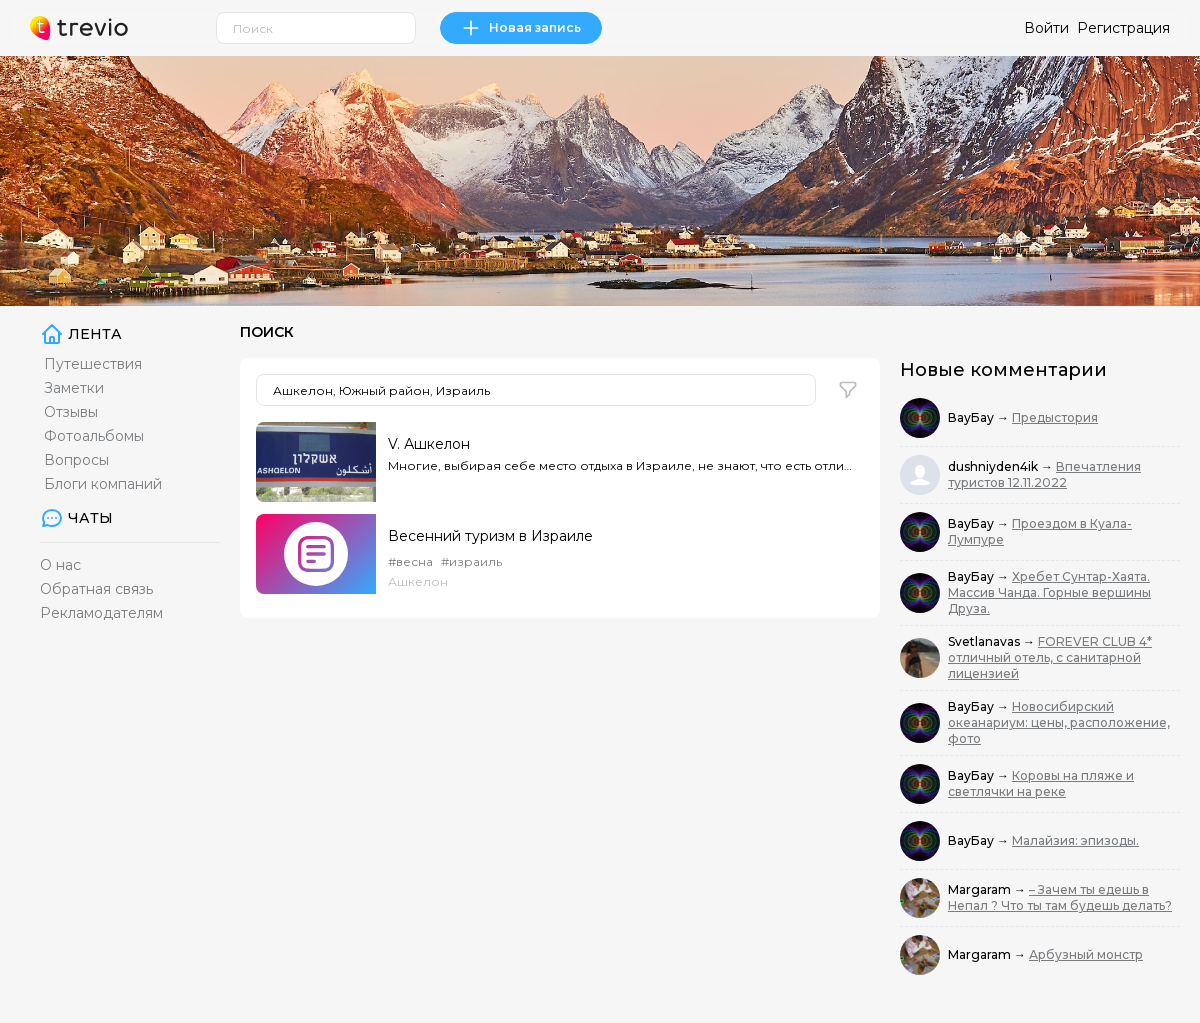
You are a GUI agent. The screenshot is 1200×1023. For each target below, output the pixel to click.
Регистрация (1123, 28)
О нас (60, 565)
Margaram (981, 889)
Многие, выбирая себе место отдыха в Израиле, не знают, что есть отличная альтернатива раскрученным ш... (620, 465)
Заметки (74, 388)
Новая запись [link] (521, 28)
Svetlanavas (985, 641)
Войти (1046, 28)
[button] (848, 390)
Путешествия (93, 364)
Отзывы (71, 412)
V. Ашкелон (429, 444)
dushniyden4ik (994, 466)
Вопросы (76, 460)
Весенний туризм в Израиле (490, 536)
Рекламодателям (101, 613)
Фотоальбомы (94, 436)
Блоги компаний (103, 484)
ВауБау (972, 417)
